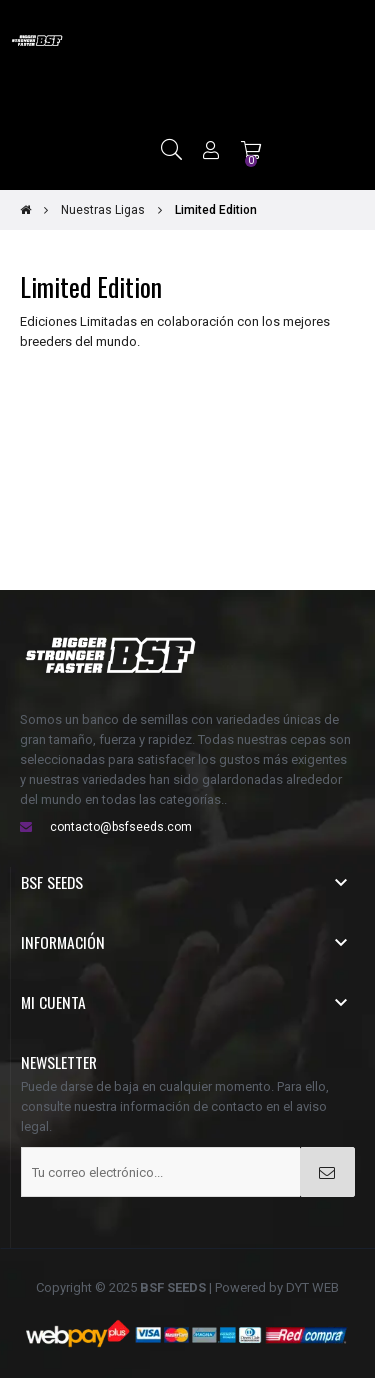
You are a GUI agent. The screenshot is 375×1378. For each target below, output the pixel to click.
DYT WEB (312, 1287)
